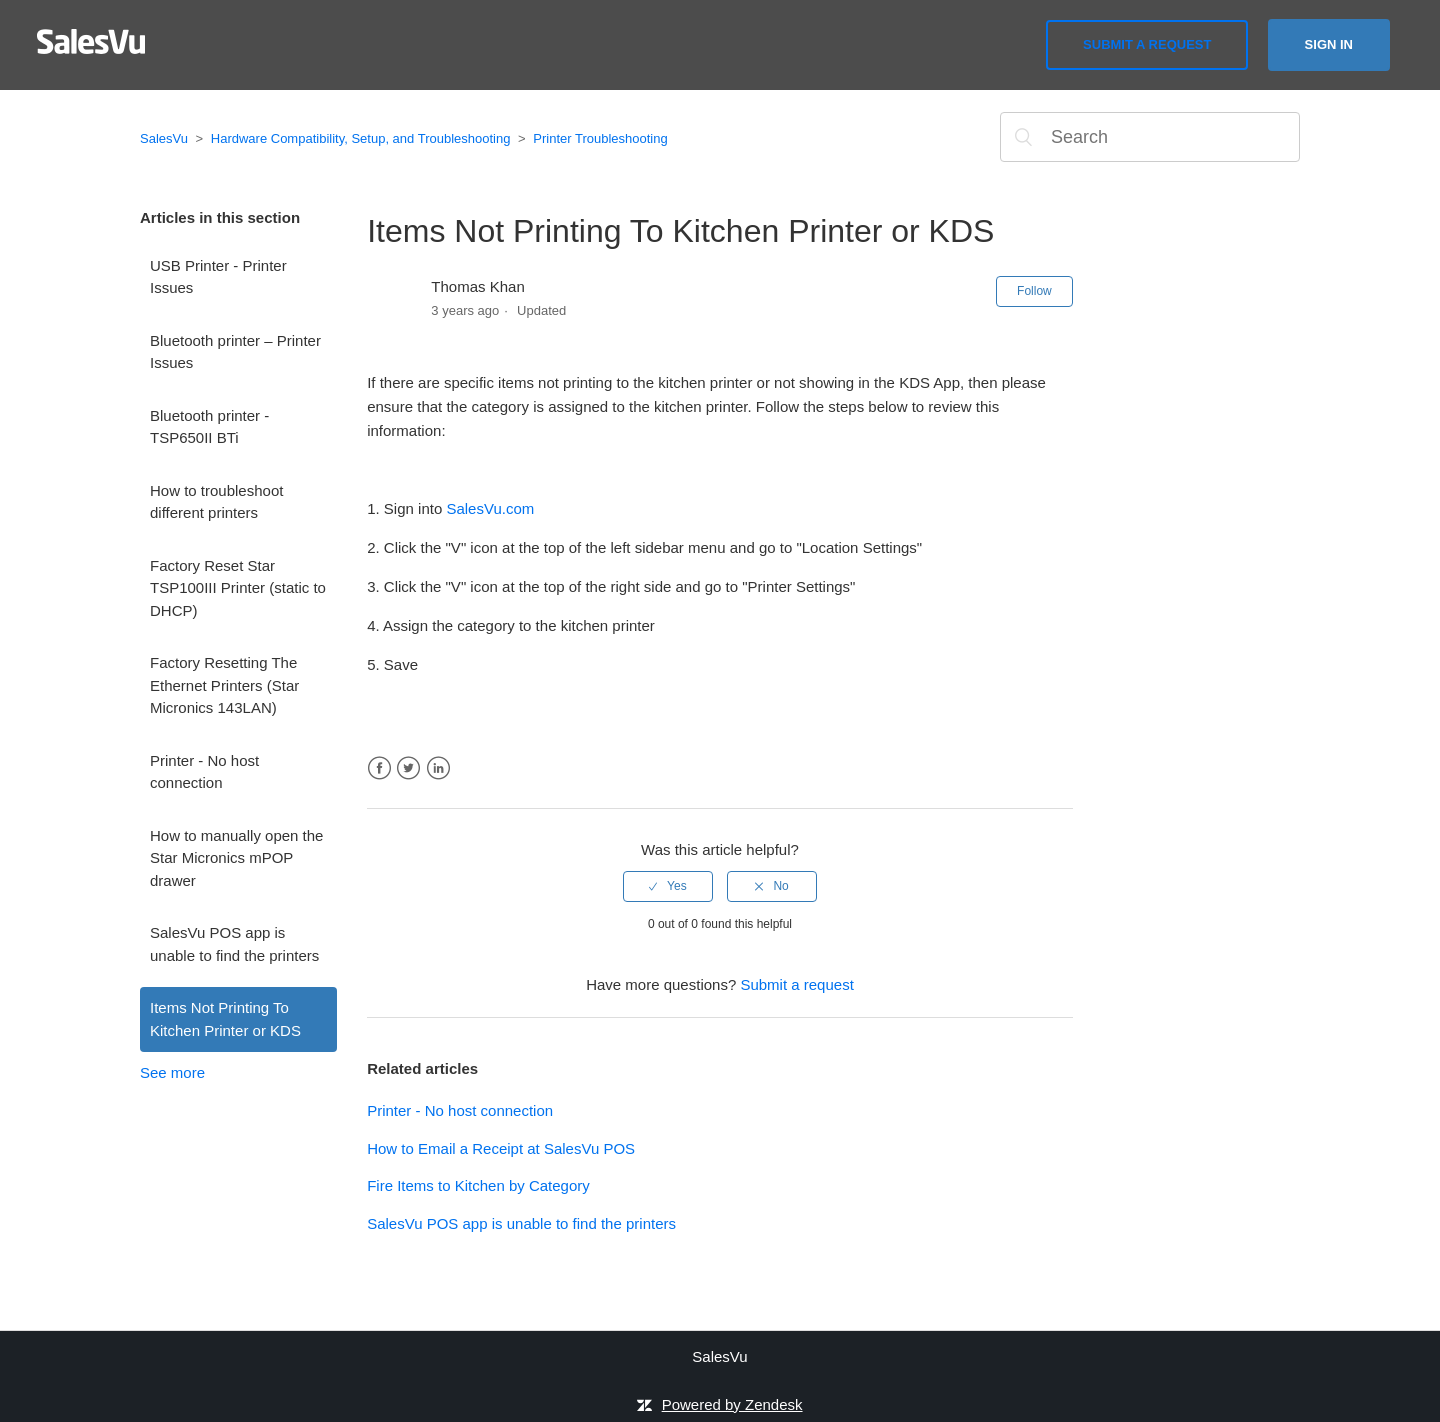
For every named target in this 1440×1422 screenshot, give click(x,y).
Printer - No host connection (204, 772)
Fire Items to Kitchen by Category (478, 1185)
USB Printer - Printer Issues (218, 277)
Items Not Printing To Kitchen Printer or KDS (225, 1019)
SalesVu (164, 138)
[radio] (668, 886)
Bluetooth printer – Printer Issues (235, 352)
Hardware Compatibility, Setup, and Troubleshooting (361, 138)
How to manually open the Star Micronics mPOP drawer (236, 858)
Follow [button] (1034, 291)
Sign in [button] (1329, 44)
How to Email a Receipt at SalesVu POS (501, 1148)
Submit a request (1147, 44)
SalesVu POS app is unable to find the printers (234, 944)
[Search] (1150, 137)
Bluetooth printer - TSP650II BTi (209, 427)
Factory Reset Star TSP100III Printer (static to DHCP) (238, 588)
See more (172, 1072)
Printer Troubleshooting (600, 138)
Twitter (408, 768)
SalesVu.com (490, 508)
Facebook (379, 768)
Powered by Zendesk (732, 1404)
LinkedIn (438, 768)
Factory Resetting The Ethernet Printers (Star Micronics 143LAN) (224, 685)
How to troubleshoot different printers (216, 502)
